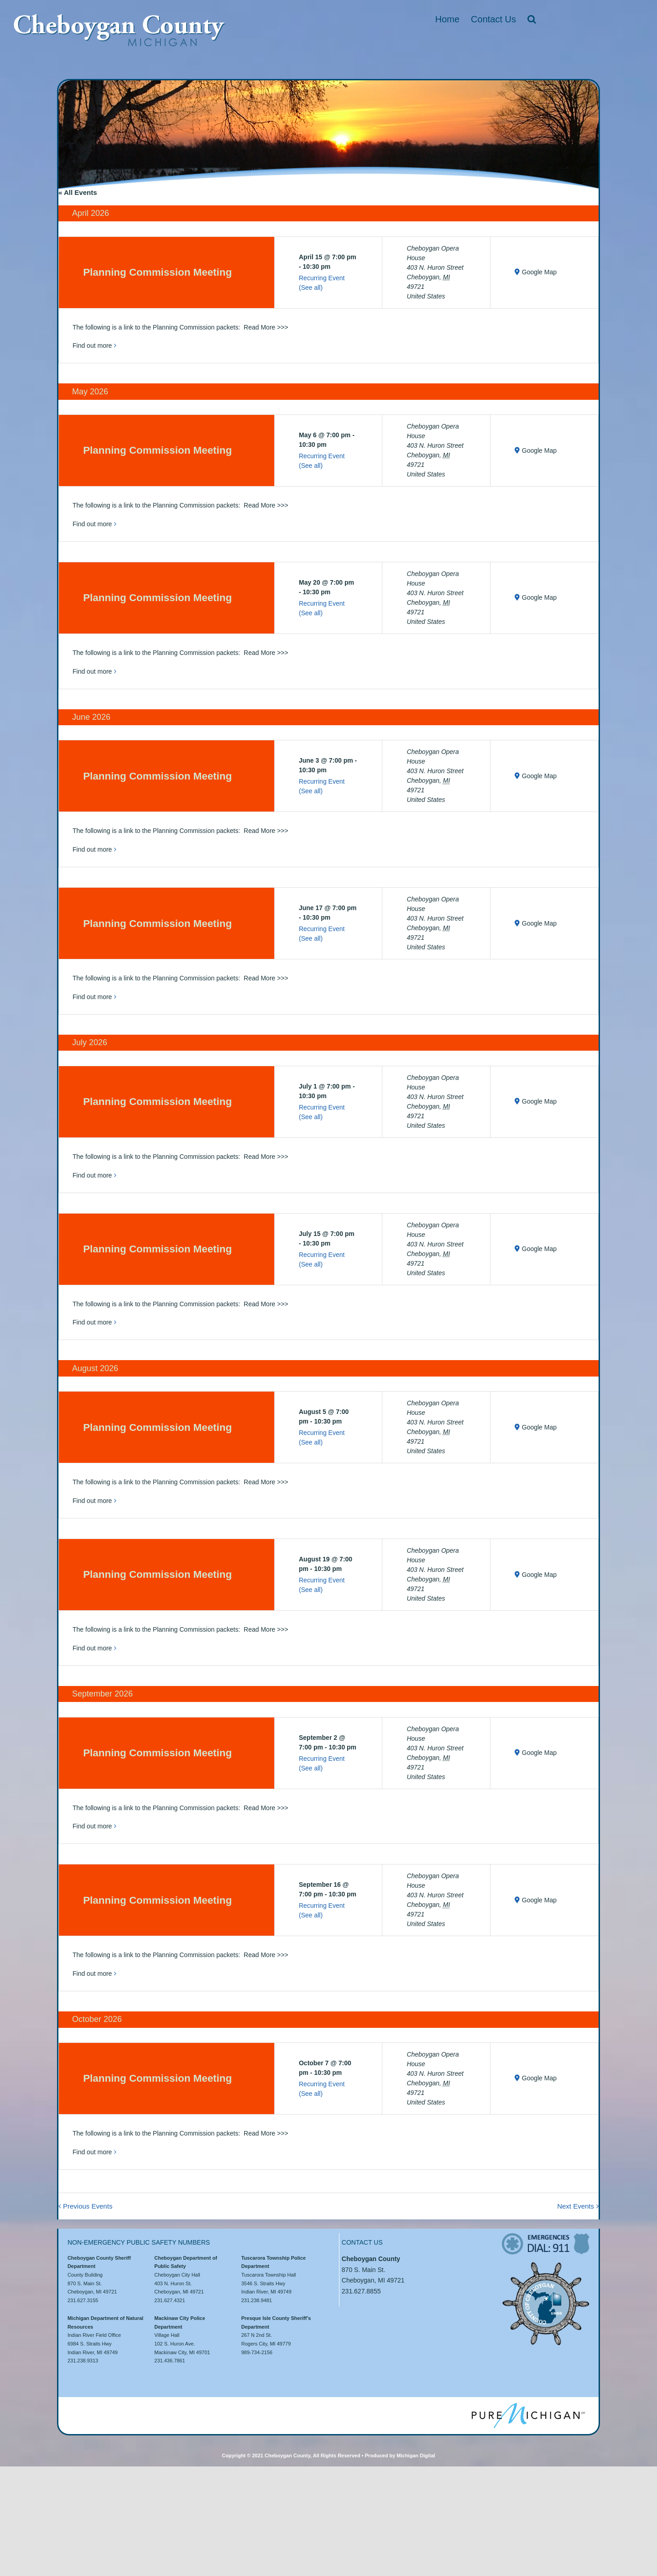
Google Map (539, 272)
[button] (531, 19)
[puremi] (528, 2406)
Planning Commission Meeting (157, 272)
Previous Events (87, 2206)
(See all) (311, 287)
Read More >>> (266, 327)
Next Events (575, 2206)
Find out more (92, 345)
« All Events (77, 192)
